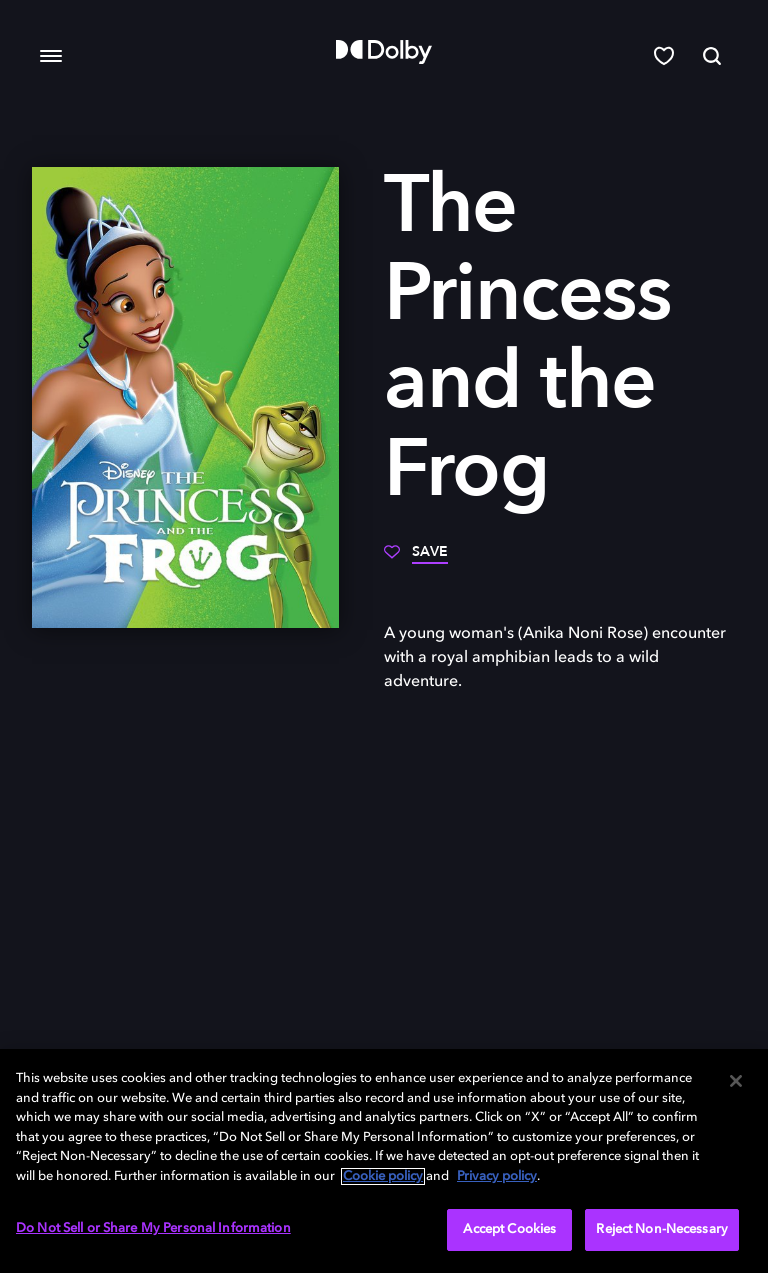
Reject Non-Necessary (662, 1229)
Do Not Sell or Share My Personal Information (153, 1228)
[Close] (736, 1081)
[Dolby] (384, 52)
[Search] (712, 56)
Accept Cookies (509, 1229)
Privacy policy (497, 1176)
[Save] (416, 559)
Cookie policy (383, 1176)
